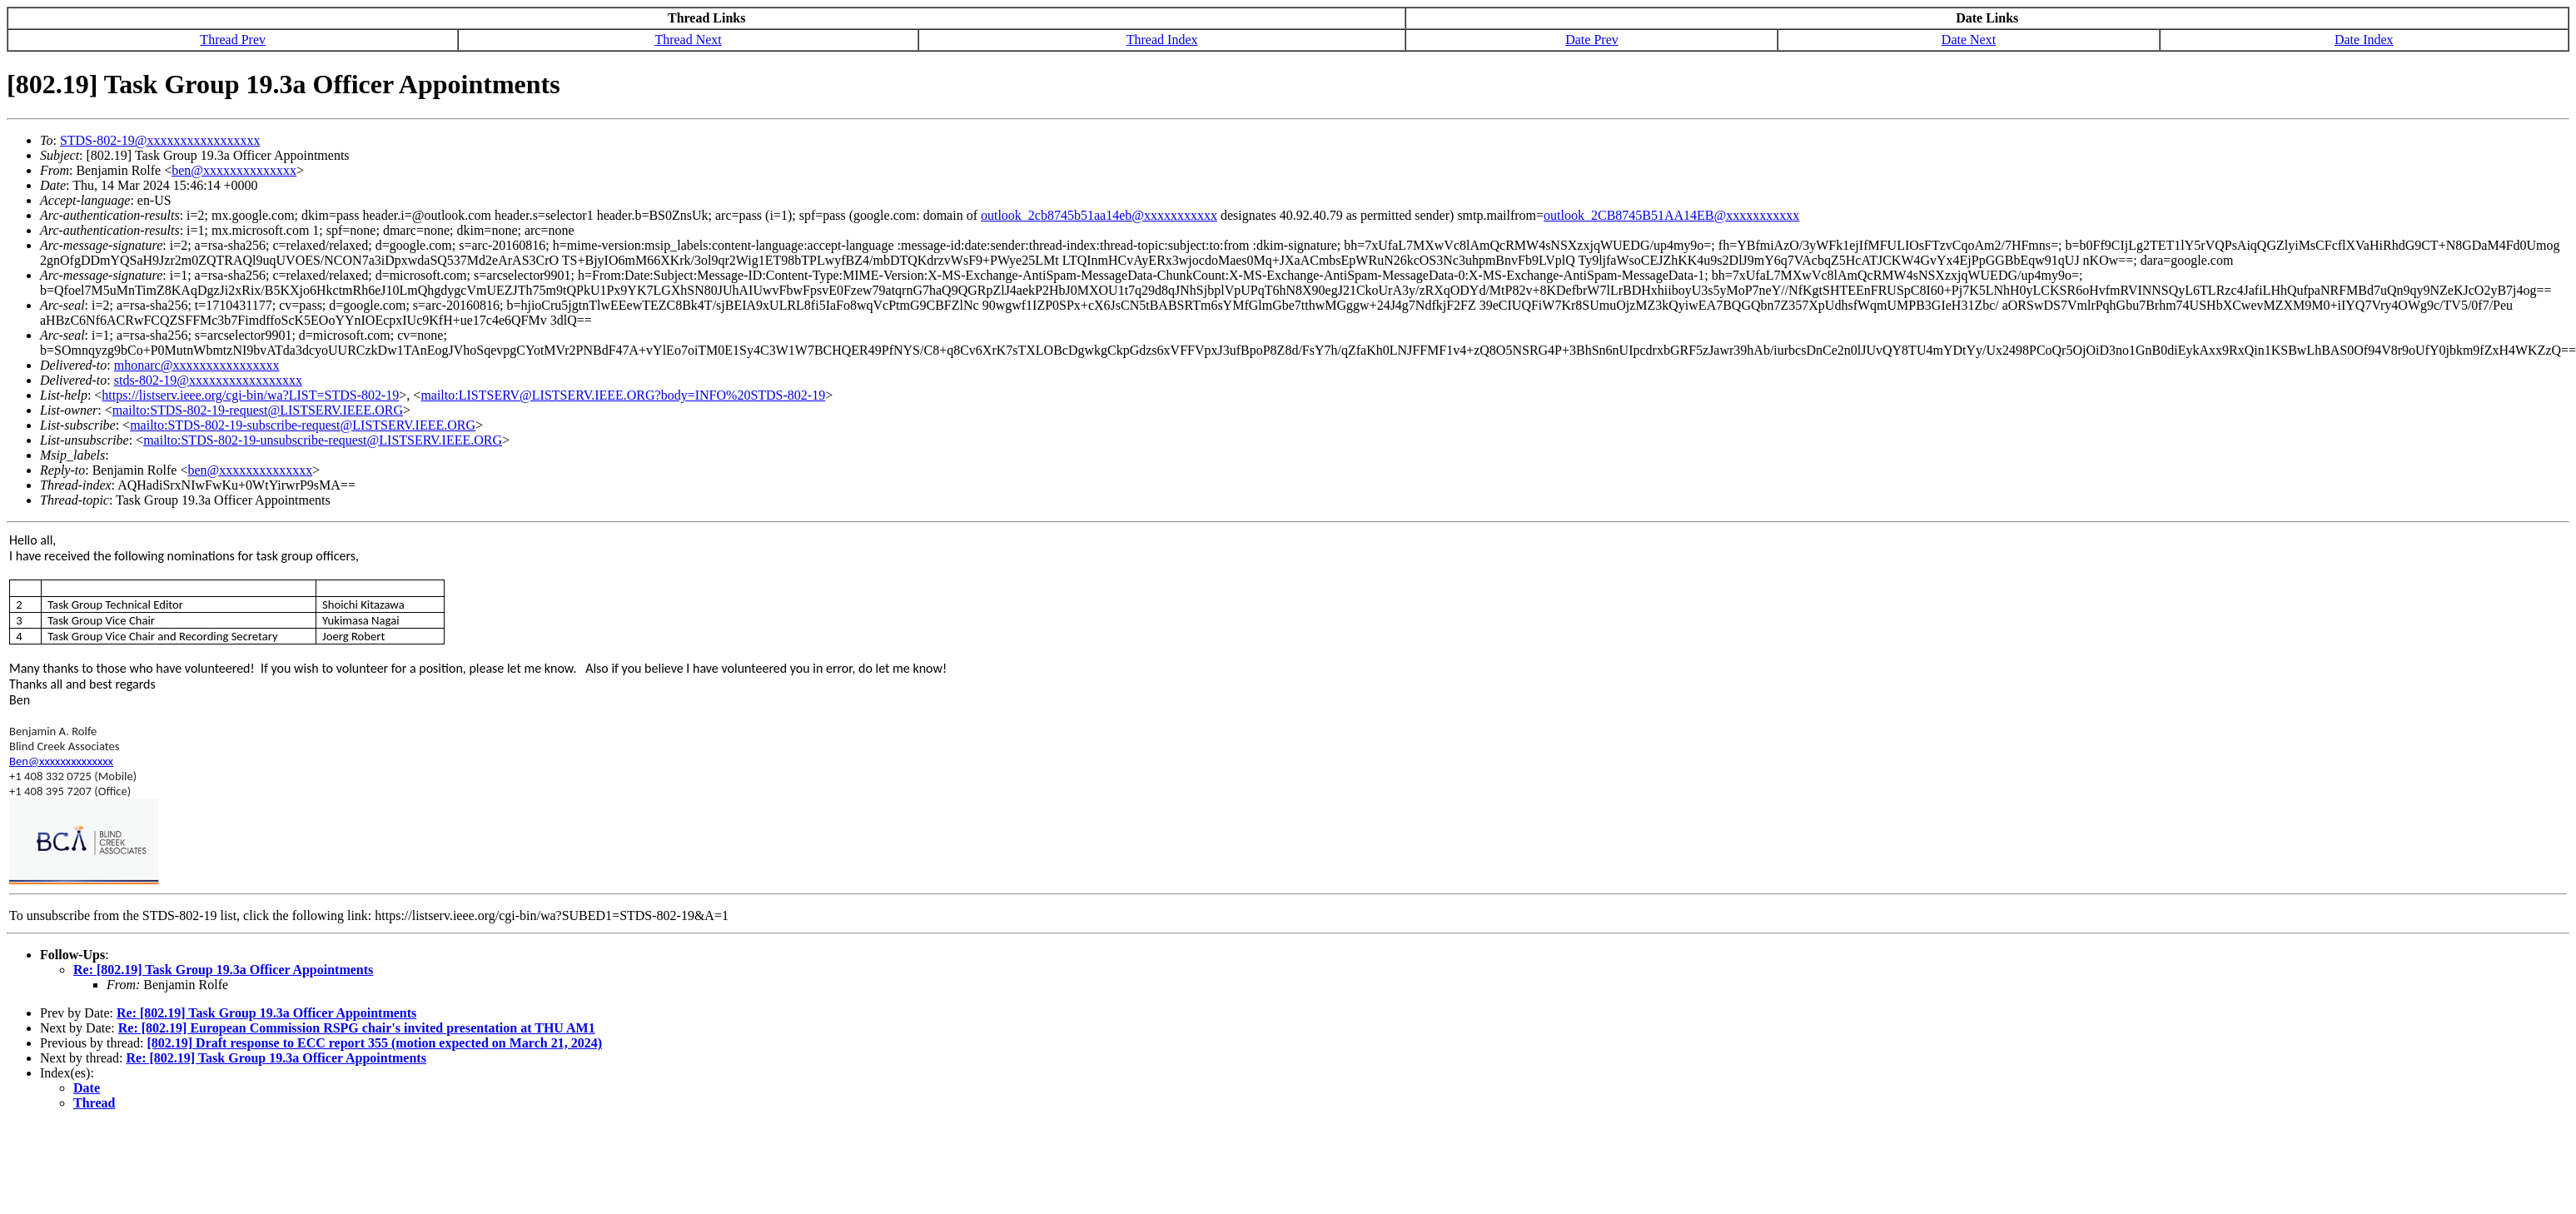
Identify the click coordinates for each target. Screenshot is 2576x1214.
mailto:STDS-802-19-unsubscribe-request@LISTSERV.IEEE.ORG (322, 440)
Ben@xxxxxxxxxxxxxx (61, 761)
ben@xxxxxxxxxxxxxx (234, 170)
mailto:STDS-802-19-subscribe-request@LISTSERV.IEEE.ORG (302, 425)
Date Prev (1592, 39)
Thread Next (687, 39)
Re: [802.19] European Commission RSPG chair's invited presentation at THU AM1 (356, 1028)
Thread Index (1162, 39)
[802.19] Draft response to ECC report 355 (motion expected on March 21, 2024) (374, 1043)
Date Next (1969, 39)
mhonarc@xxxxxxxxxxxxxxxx (197, 365)
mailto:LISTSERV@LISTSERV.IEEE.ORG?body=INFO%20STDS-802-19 (622, 395)
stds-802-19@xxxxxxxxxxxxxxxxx (208, 380)
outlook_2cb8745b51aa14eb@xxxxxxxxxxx (1099, 215)
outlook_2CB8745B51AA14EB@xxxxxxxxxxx (1671, 215)
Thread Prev (233, 39)
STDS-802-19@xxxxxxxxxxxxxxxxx (160, 140)
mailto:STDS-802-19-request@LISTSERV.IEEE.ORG (257, 410)
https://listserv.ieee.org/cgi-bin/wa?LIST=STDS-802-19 (250, 395)
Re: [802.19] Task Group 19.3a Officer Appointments (223, 970)
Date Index (2364, 39)
